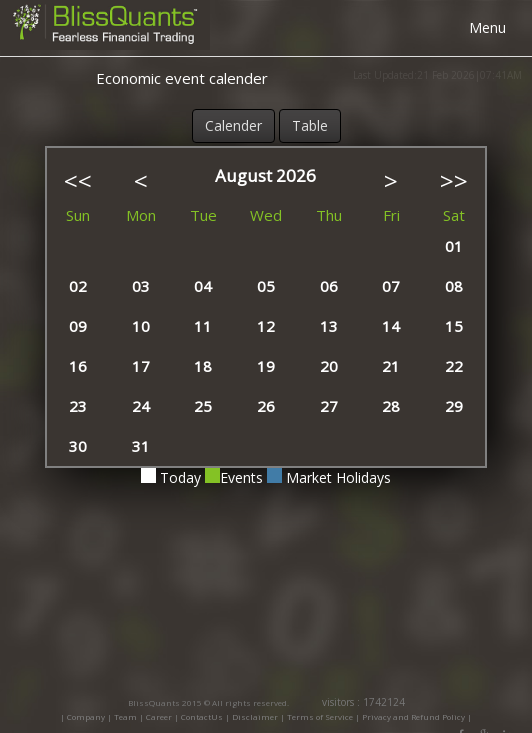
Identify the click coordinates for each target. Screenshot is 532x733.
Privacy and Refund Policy (414, 716)
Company (86, 716)
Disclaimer (255, 716)
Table (310, 125)
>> (454, 180)
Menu (487, 27)
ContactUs (202, 716)
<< (78, 180)
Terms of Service (320, 716)
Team (125, 716)
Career (159, 716)
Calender (233, 125)
